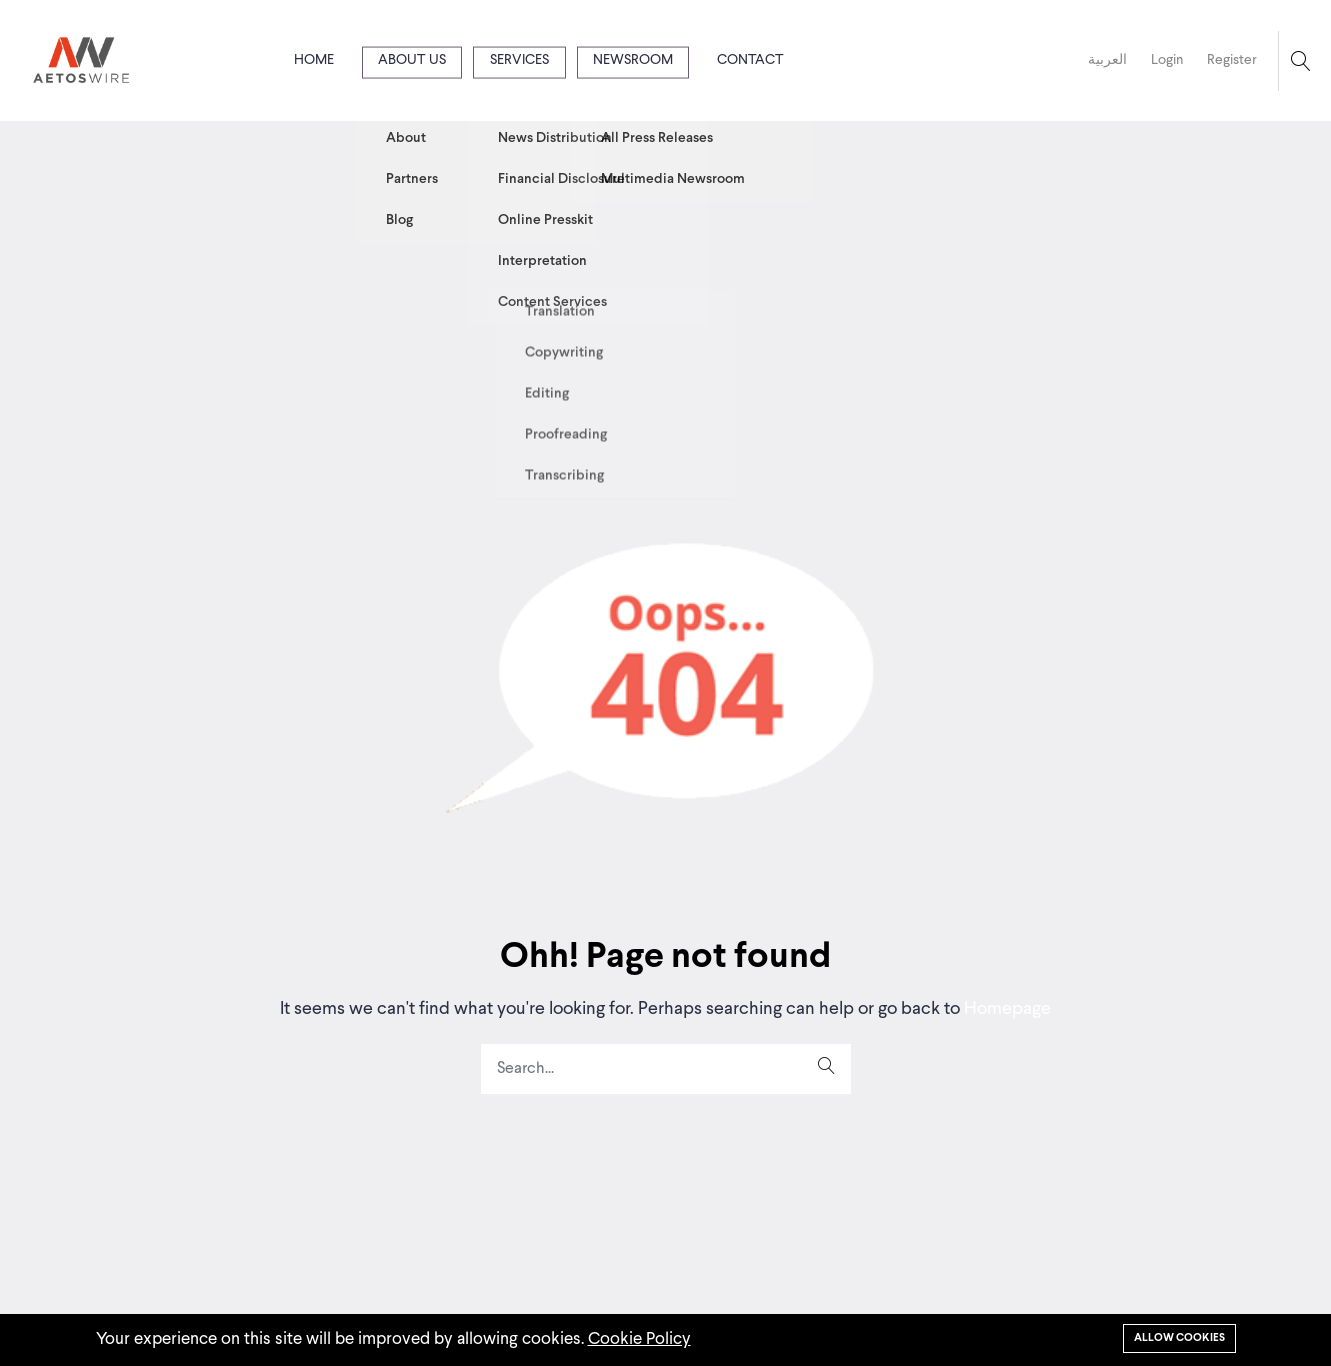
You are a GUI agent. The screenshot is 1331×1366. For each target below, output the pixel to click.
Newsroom (633, 60)
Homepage (1005, 1009)
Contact (750, 60)
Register (1232, 60)
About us (412, 60)
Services (519, 60)
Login (1167, 60)
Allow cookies (1179, 1338)
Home (314, 60)
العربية (1107, 60)
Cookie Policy (639, 1339)
